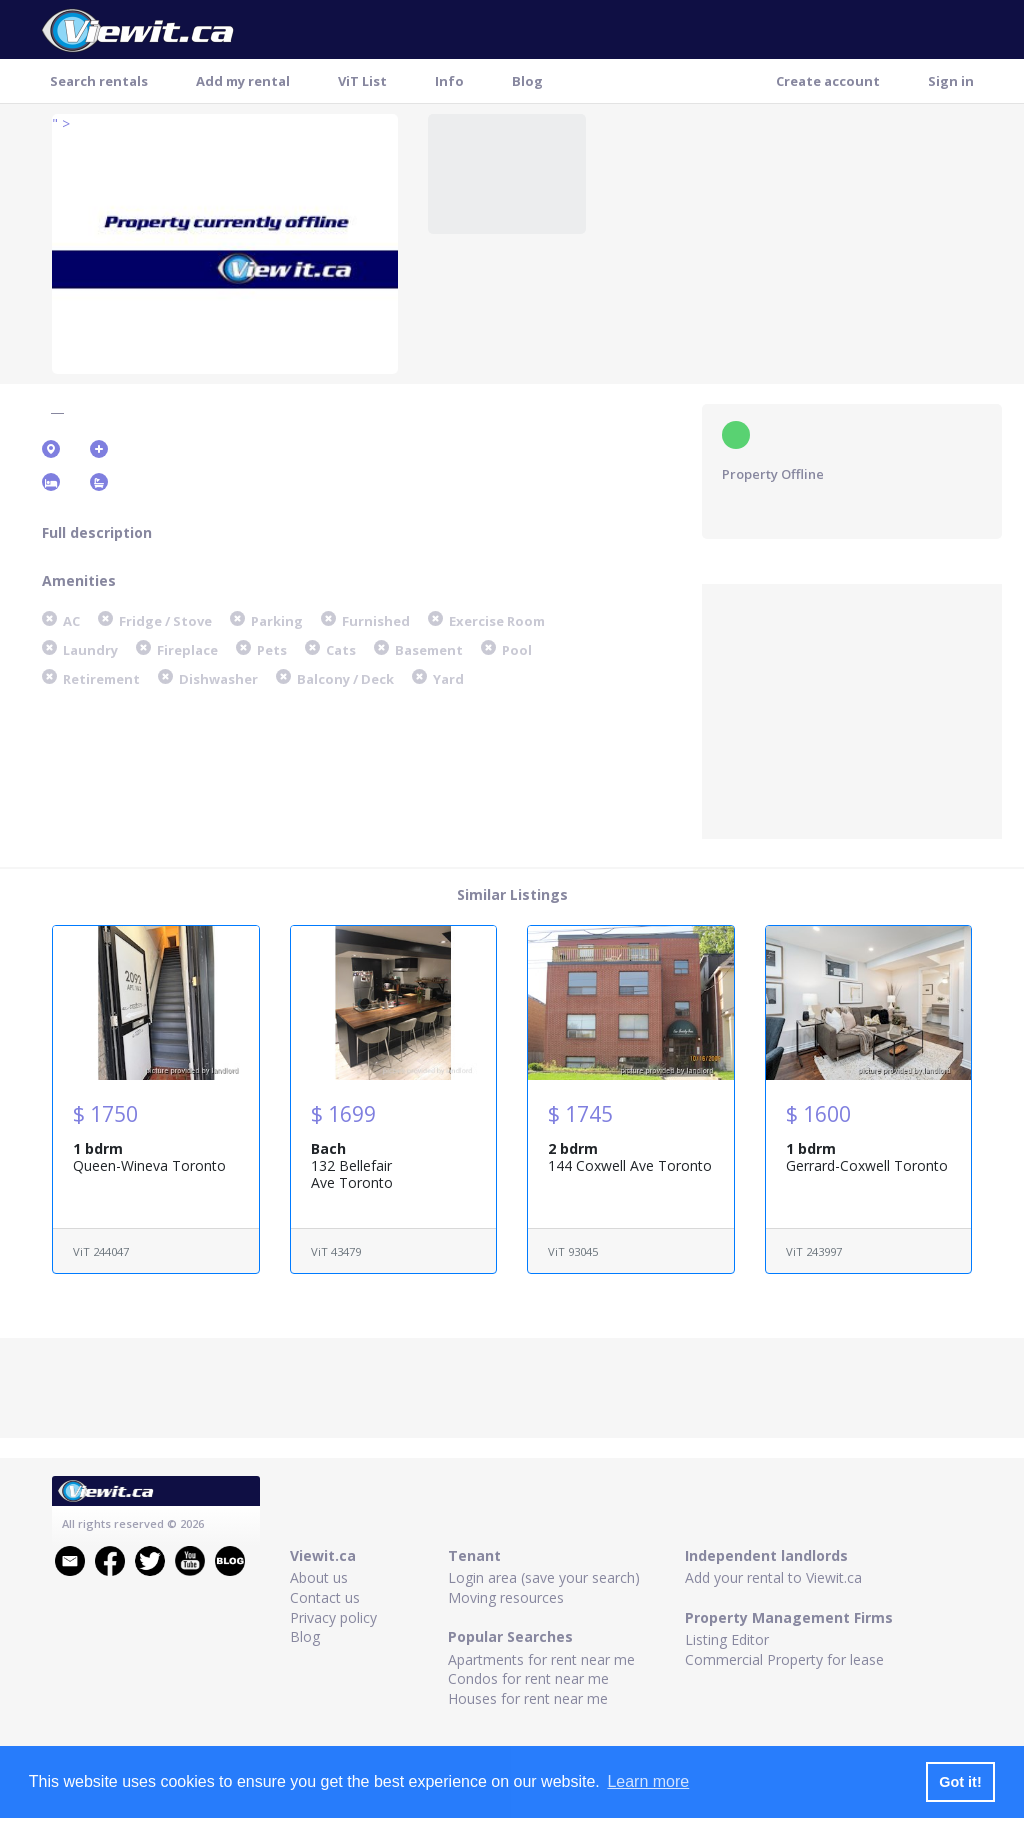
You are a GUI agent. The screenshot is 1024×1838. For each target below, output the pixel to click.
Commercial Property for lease (784, 1659)
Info (449, 81)
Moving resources (506, 1597)
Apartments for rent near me (541, 1659)
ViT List (362, 81)
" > (61, 123)
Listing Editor (727, 1639)
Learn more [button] (648, 1781)
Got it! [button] (960, 1782)
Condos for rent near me (528, 1678)
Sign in (951, 81)
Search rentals (99, 81)
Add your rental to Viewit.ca (773, 1577)
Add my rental (243, 81)
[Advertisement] (852, 709)
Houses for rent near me (528, 1698)
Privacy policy (333, 1617)
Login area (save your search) (544, 1577)
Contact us (325, 1597)
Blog (527, 81)
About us (319, 1577)
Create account (828, 81)
